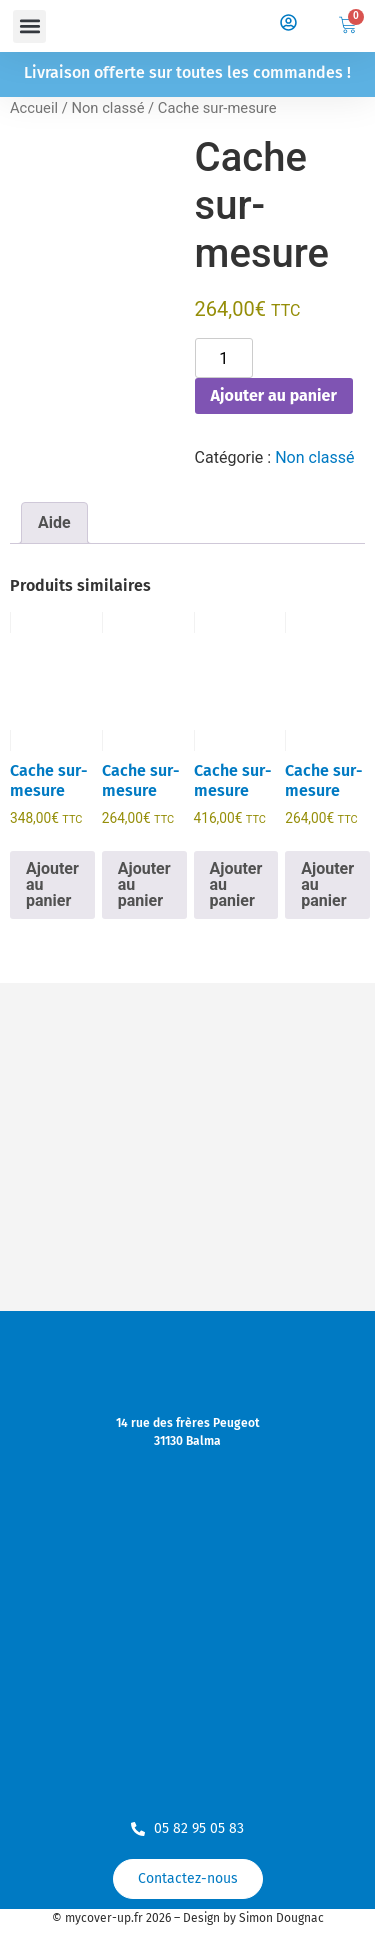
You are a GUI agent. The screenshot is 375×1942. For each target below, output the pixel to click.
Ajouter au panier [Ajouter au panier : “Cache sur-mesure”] (52, 884)
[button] (29, 26)
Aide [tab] (54, 522)
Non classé (107, 108)
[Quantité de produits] (224, 358)
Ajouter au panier (274, 395)
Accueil (34, 108)
